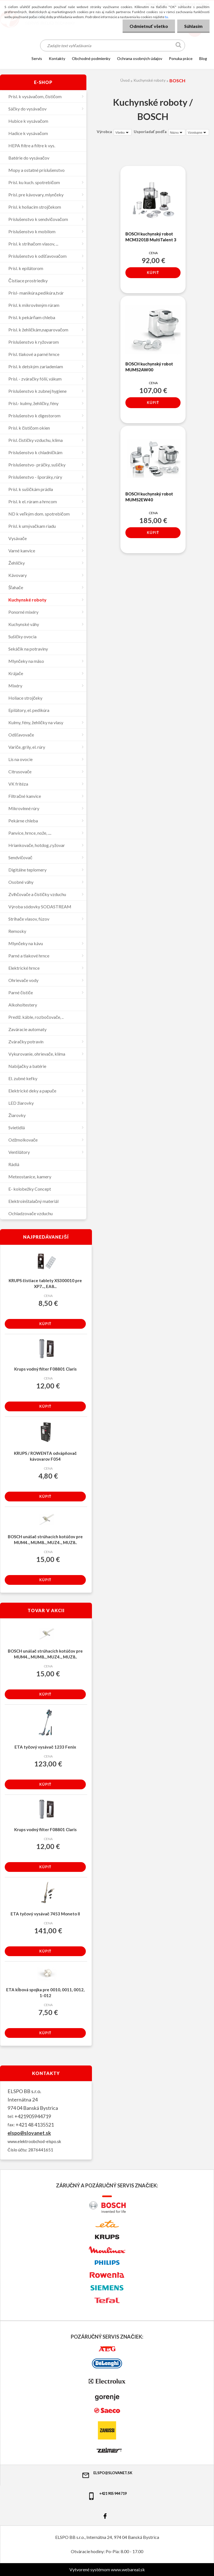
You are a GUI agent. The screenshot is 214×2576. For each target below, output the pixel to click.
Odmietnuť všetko (149, 26)
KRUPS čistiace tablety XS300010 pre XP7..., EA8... (45, 1283)
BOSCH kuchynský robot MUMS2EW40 (149, 496)
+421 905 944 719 (107, 2495)
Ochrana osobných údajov (139, 58)
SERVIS (36, 58)
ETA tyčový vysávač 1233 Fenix (45, 1746)
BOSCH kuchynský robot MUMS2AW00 (149, 366)
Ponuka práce (181, 58)
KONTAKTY (57, 58)
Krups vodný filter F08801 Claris (45, 1368)
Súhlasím (193, 26)
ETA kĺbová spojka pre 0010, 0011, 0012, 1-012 (45, 1992)
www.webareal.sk (128, 2569)
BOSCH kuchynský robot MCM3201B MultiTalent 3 (150, 236)
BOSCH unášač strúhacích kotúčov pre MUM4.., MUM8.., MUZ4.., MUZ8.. (45, 1539)
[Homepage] (19, 58)
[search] (178, 46)
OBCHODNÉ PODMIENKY (91, 58)
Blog (203, 58)
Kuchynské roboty (149, 80)
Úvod (125, 80)
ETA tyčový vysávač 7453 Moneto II (45, 1913)
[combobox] (176, 132)
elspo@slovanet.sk (29, 2133)
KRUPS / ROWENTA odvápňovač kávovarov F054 (45, 1456)
